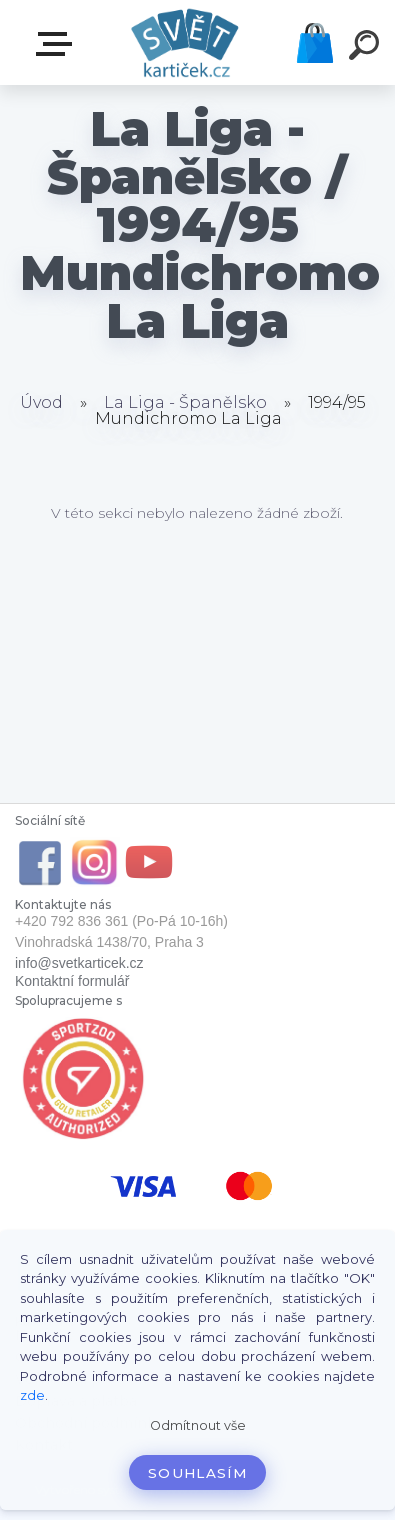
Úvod (41, 402)
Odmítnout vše (198, 1425)
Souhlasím (197, 1473)
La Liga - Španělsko (185, 402)
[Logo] (185, 42)
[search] (367, 48)
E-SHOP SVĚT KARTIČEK (58, 44)
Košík (315, 43)
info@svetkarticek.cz (79, 963)
